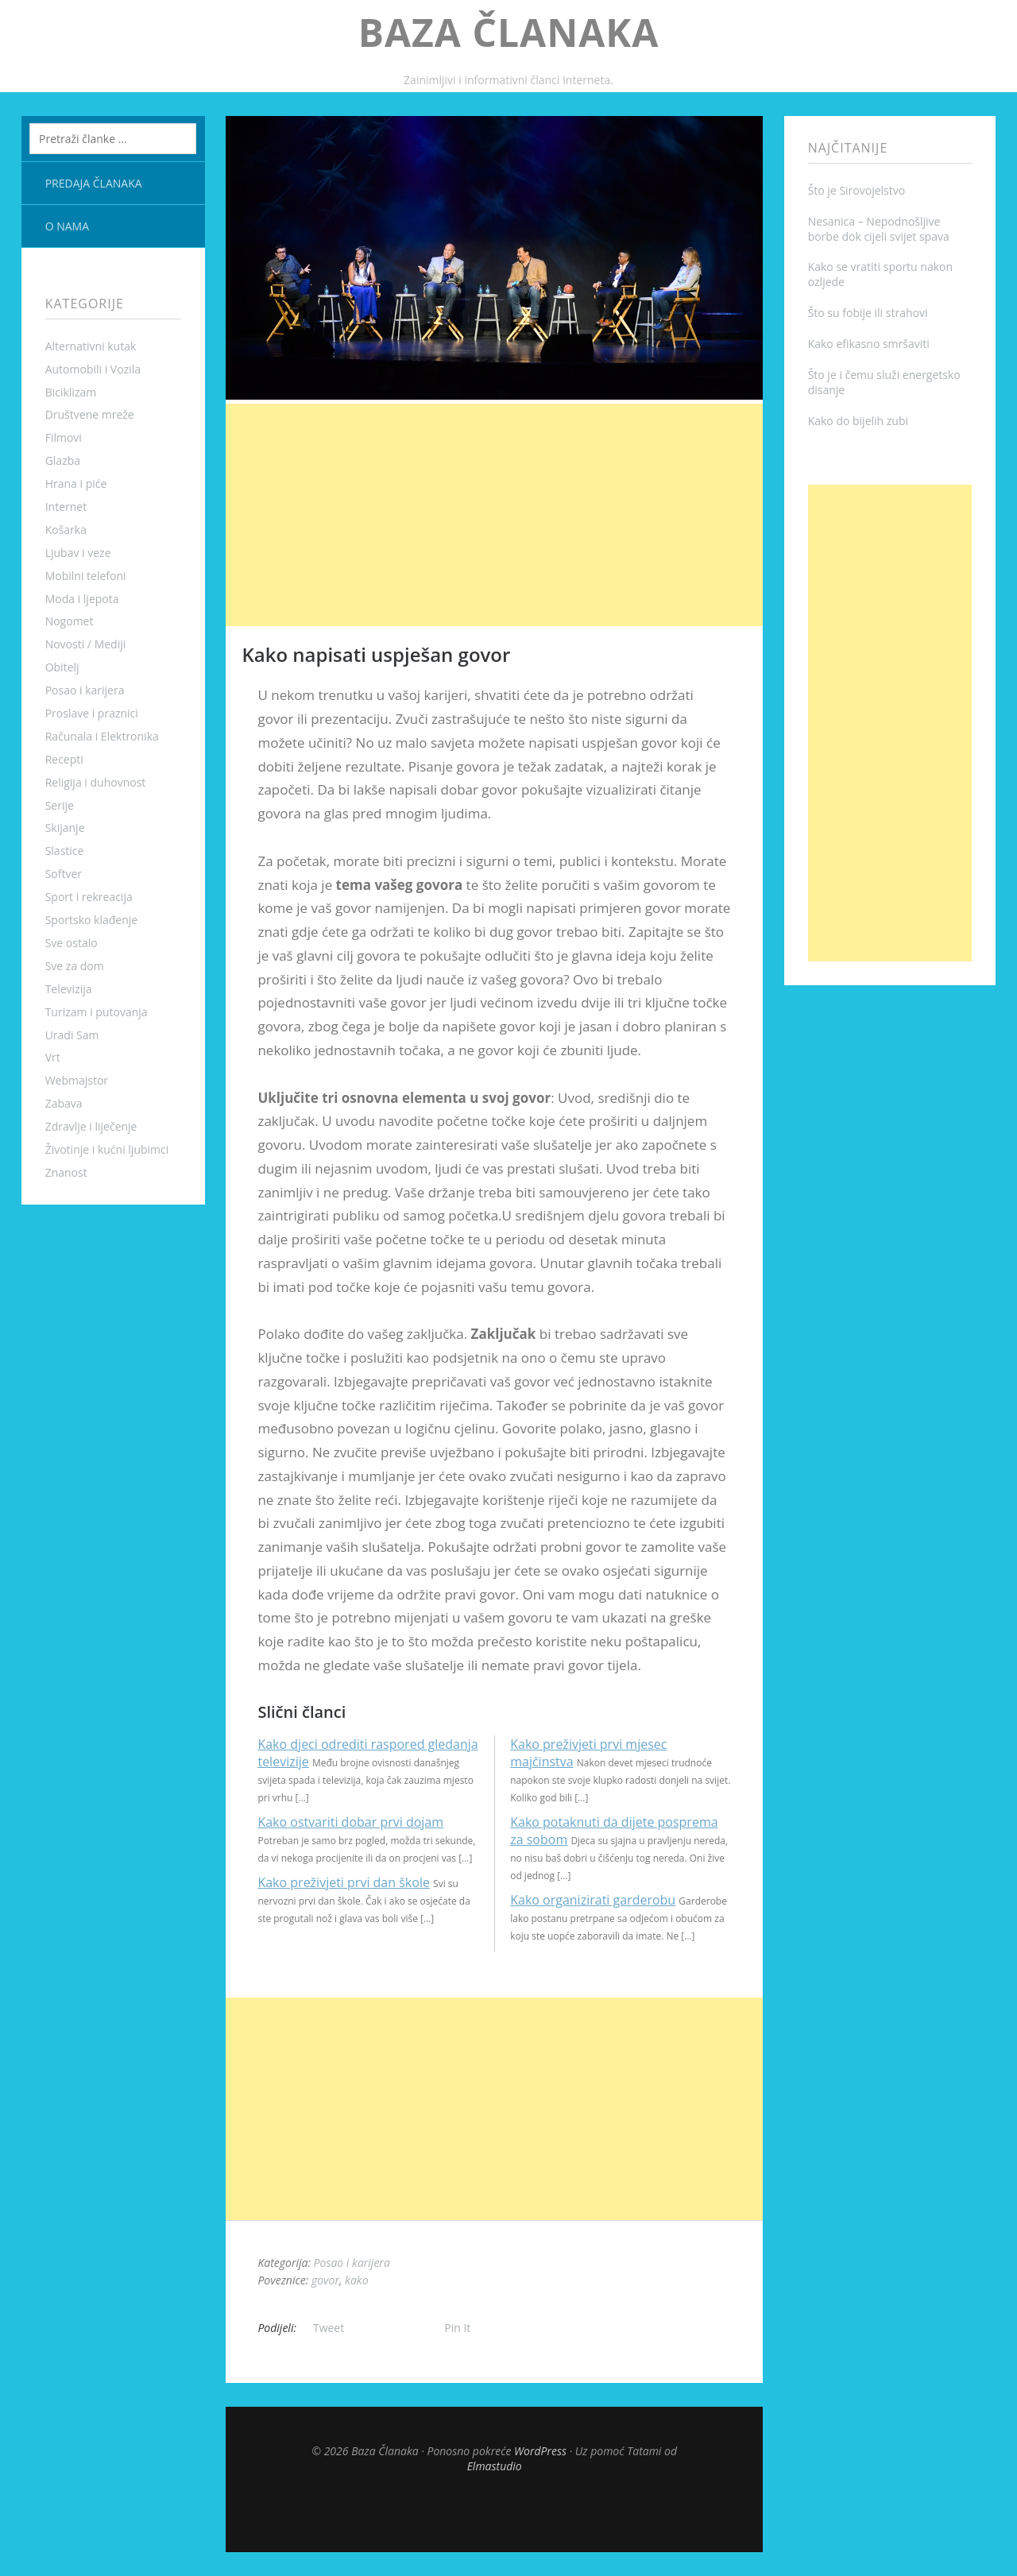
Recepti (64, 759)
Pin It (457, 2327)
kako (356, 2280)
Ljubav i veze (78, 552)
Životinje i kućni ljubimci (107, 1149)
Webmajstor (76, 1080)
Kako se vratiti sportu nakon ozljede (880, 274)
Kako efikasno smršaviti (869, 343)
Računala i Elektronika (102, 736)
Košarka (66, 529)
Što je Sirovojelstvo (857, 190)
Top (494, 2512)
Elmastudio (494, 2466)
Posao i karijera (85, 690)
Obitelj (62, 667)
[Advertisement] (494, 515)
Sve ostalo (71, 942)
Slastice (64, 850)
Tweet (328, 2327)
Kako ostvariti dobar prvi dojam (350, 1822)
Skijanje (65, 827)
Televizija (68, 988)
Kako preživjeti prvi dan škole (343, 1882)
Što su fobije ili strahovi (868, 312)
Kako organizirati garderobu (592, 1900)
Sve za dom (74, 965)
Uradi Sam (72, 1034)
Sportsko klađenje (91, 919)
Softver (63, 873)
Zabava (64, 1103)
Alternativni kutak (91, 346)
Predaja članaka (93, 183)
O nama (67, 226)
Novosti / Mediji (85, 644)
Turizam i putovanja (96, 1011)
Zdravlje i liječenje (91, 1126)
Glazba (62, 460)
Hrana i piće (76, 483)
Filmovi (63, 437)
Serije (59, 805)
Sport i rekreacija (89, 896)
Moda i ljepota (82, 598)
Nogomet (69, 621)
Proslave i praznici (91, 713)
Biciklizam (71, 392)
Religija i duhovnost (95, 782)
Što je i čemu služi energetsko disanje (884, 382)
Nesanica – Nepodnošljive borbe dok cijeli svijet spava (878, 229)
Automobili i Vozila (93, 369)
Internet (66, 506)
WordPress (540, 2450)
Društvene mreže (89, 414)
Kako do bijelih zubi (858, 420)
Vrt (52, 1057)
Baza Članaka (508, 32)
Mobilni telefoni (85, 575)
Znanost (66, 1172)
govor (325, 2280)
